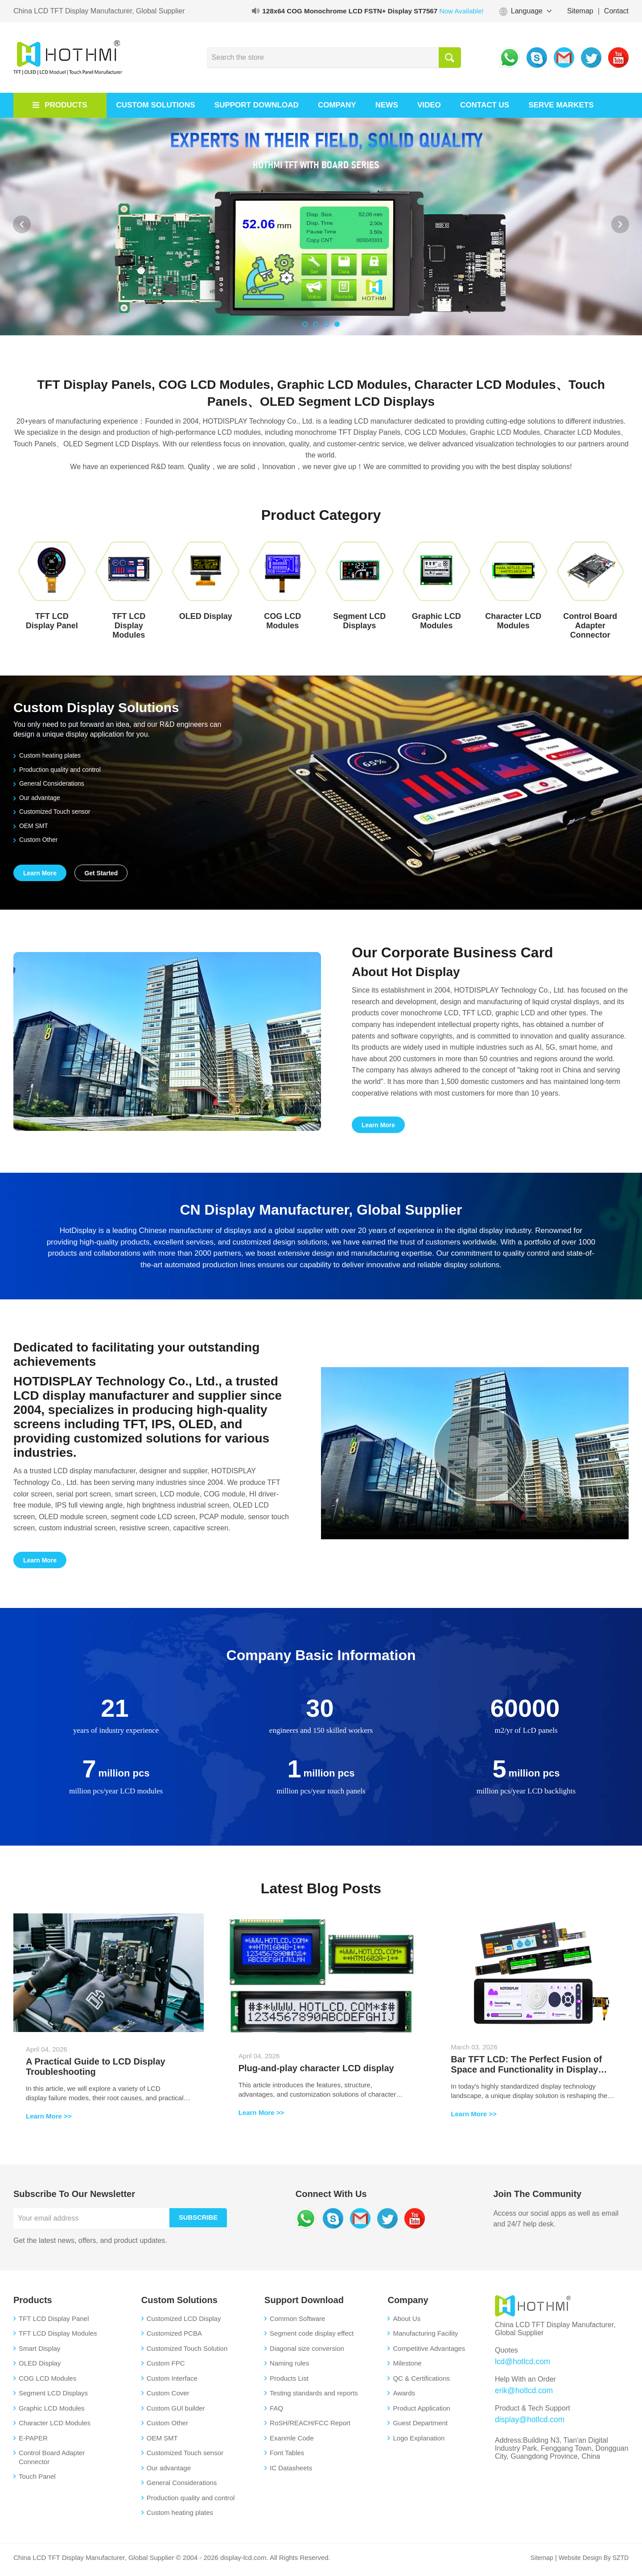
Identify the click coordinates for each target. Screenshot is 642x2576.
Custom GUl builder (176, 2413)
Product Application (421, 2413)
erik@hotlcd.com (521, 2394)
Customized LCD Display (184, 2323)
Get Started (102, 874)
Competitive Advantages (429, 2353)
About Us (406, 2323)
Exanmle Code (291, 2443)
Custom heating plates (49, 755)
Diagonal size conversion (307, 2353)
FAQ (276, 2413)
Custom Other (37, 839)
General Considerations (51, 783)
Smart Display (39, 2353)
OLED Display (40, 2368)
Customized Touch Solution (187, 2353)
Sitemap (580, 11)
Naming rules (289, 2368)
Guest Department (420, 2428)
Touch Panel (37, 2481)
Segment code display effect (312, 2338)
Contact (616, 11)
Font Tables (287, 2458)
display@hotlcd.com (527, 2422)
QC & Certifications (421, 2383)
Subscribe (201, 2223)
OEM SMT (31, 825)
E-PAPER (33, 2443)
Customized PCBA (174, 2338)
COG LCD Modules (47, 2383)
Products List (289, 2383)
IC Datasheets (291, 2473)
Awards (404, 2398)
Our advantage (38, 797)
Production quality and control (60, 769)
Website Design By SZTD (591, 2562)
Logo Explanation (418, 2443)
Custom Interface (172, 2383)
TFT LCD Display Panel (54, 2323)
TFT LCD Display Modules (58, 2338)
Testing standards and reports (314, 2398)
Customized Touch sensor (54, 811)
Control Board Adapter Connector (52, 2462)
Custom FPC (166, 2368)
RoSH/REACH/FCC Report (310, 2428)
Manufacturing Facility (425, 2338)
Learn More (40, 874)
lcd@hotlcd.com (520, 2366)
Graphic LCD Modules (52, 2413)
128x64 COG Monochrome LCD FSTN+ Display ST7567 (367, 11)
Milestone (407, 2368)
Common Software (297, 2323)
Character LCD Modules (55, 2428)
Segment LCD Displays (53, 2398)
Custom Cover (168, 2398)
